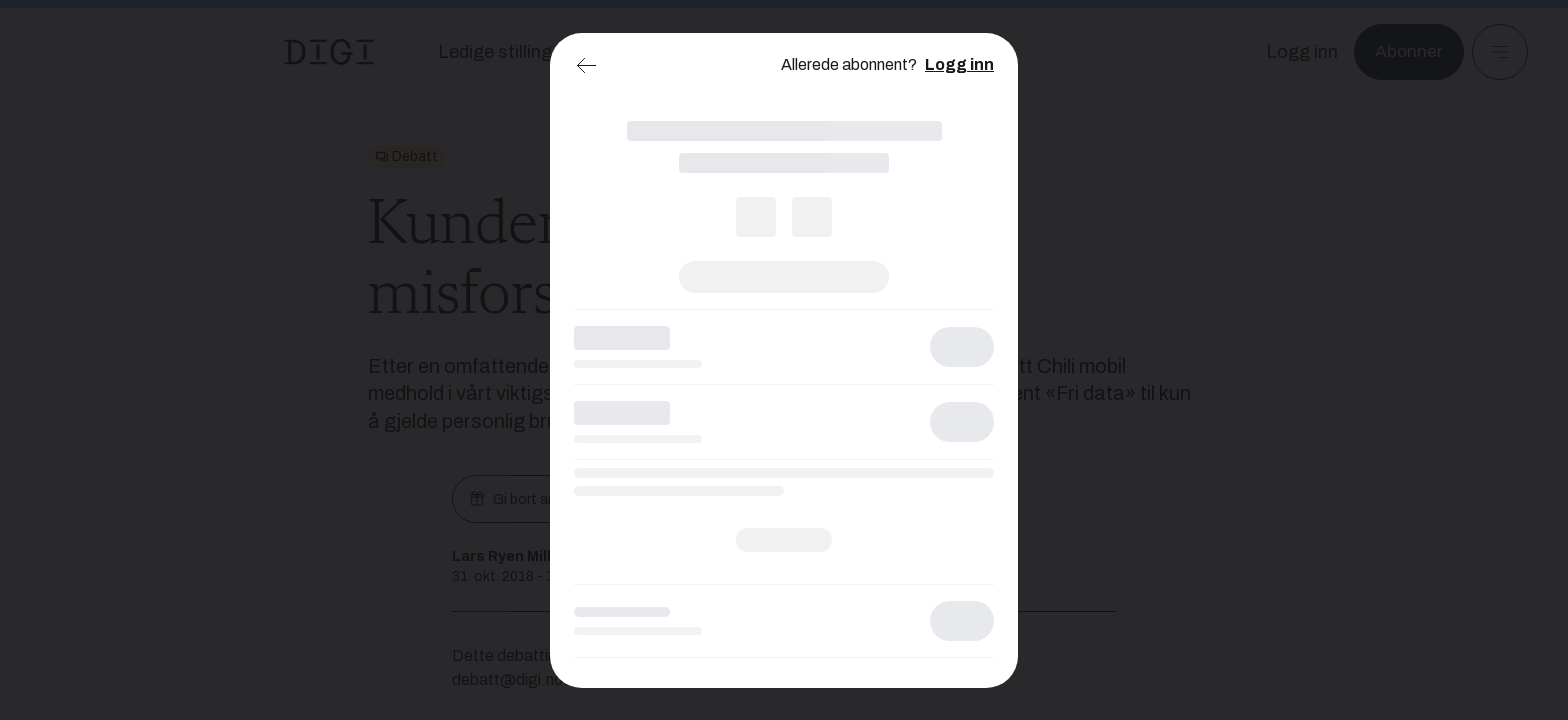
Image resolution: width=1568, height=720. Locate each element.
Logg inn (959, 64)
